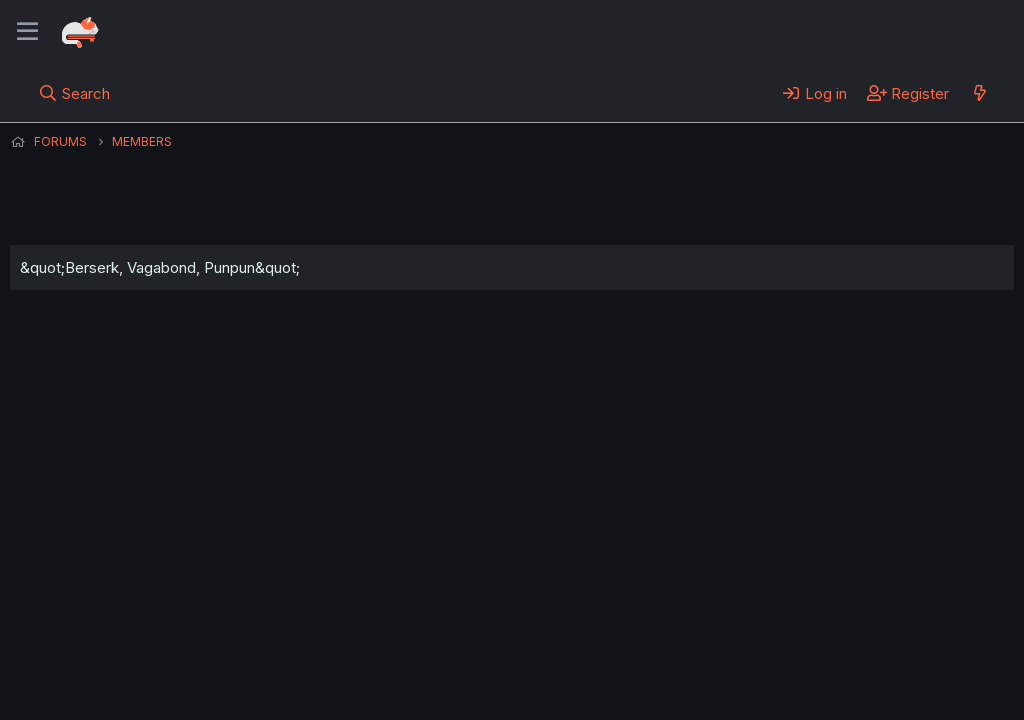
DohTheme (823, 692)
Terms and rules (381, 649)
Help (583, 649)
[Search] (74, 93)
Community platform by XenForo (849, 676)
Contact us (271, 649)
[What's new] (979, 93)
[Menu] (27, 32)
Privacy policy (500, 649)
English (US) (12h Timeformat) (112, 649)
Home (641, 649)
